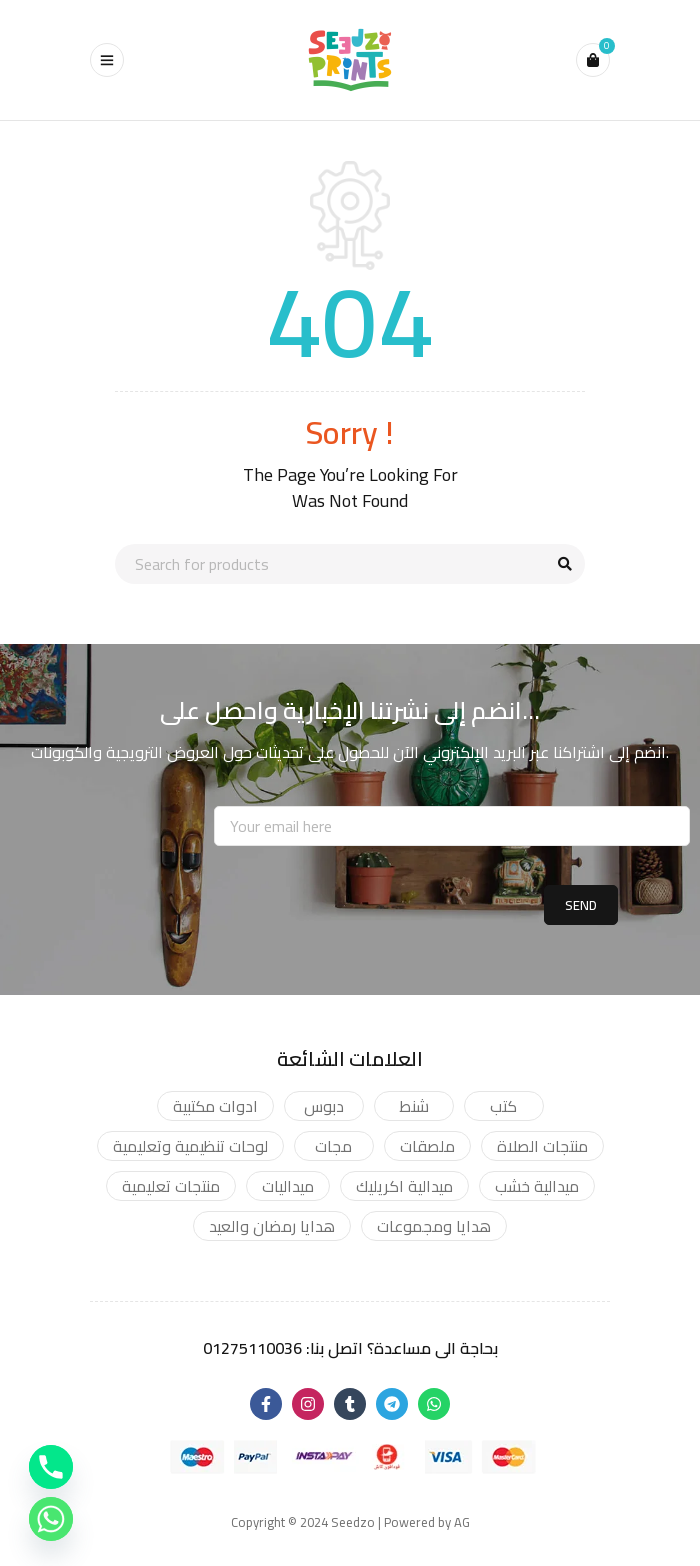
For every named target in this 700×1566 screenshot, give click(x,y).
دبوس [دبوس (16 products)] (324, 1106)
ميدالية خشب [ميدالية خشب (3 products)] (537, 1186)
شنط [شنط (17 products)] (414, 1106)
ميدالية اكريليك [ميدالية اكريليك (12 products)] (404, 1186)
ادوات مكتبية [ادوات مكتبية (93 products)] (215, 1106)
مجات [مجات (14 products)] (333, 1146)
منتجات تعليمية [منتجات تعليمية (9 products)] (171, 1186)
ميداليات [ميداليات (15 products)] (288, 1186)
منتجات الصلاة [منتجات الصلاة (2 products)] (542, 1146)
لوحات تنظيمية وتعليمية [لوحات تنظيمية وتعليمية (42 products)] (190, 1146)
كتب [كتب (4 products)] (503, 1106)
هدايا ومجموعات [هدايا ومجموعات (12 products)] (434, 1226)
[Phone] (51, 1467)
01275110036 (252, 1348)
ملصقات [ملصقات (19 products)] (427, 1146)
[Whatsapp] (51, 1519)
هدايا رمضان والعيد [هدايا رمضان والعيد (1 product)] (272, 1226)
